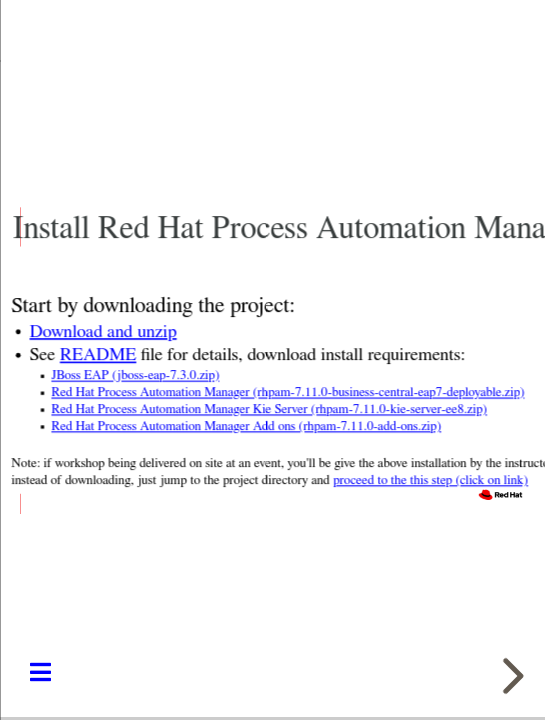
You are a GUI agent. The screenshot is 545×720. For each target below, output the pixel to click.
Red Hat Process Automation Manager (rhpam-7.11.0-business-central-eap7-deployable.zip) (287, 392)
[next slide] (510, 676)
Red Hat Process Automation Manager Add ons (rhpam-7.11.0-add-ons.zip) (246, 426)
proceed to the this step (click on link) (430, 480)
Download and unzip (102, 331)
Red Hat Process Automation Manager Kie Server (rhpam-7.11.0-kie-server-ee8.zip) (269, 409)
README (97, 355)
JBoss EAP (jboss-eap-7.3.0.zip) (135, 375)
